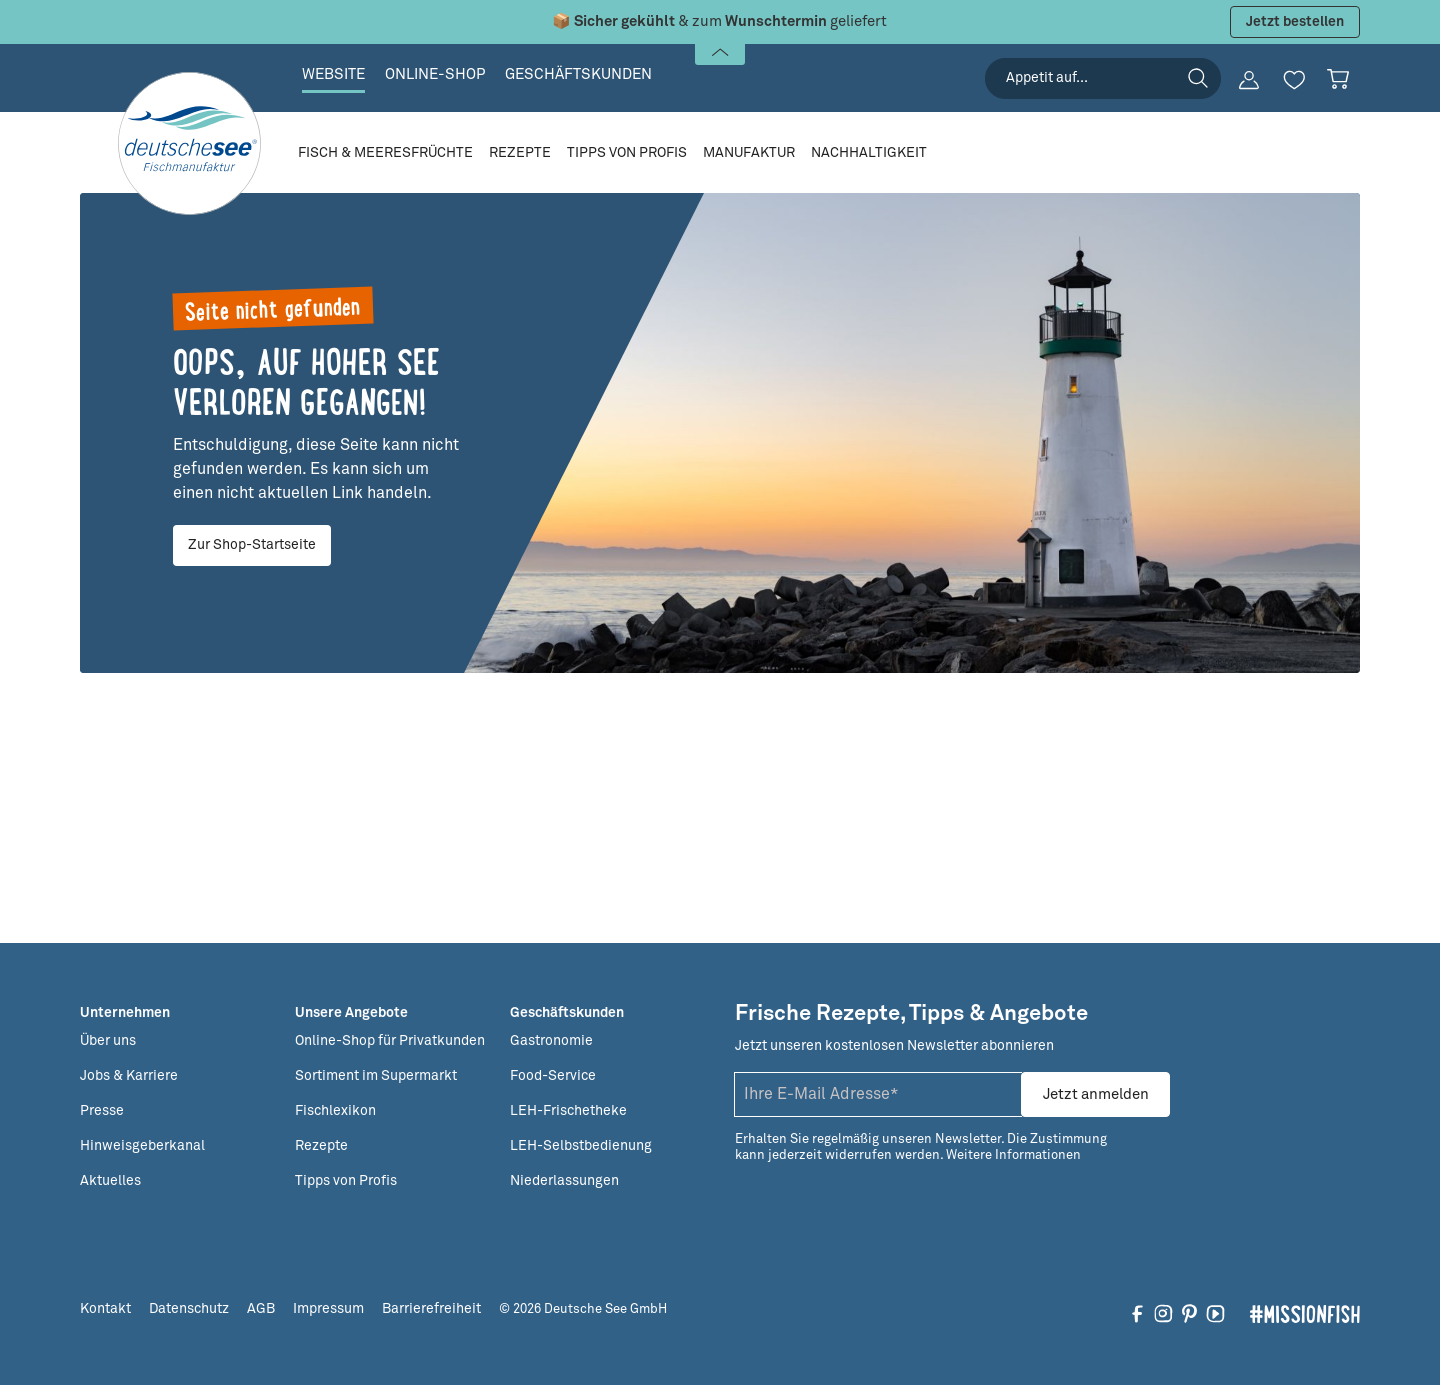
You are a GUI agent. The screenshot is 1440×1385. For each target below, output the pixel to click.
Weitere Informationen (1013, 1155)
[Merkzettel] (1294, 80)
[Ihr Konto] (1249, 80)
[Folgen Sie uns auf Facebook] (1137, 1313)
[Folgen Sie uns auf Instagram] (1163, 1313)
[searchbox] (1103, 78)
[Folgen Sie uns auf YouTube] (1215, 1313)
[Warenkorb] (1338, 79)
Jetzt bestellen (1295, 22)
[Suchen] (1198, 78)
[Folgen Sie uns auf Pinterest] (1189, 1313)
